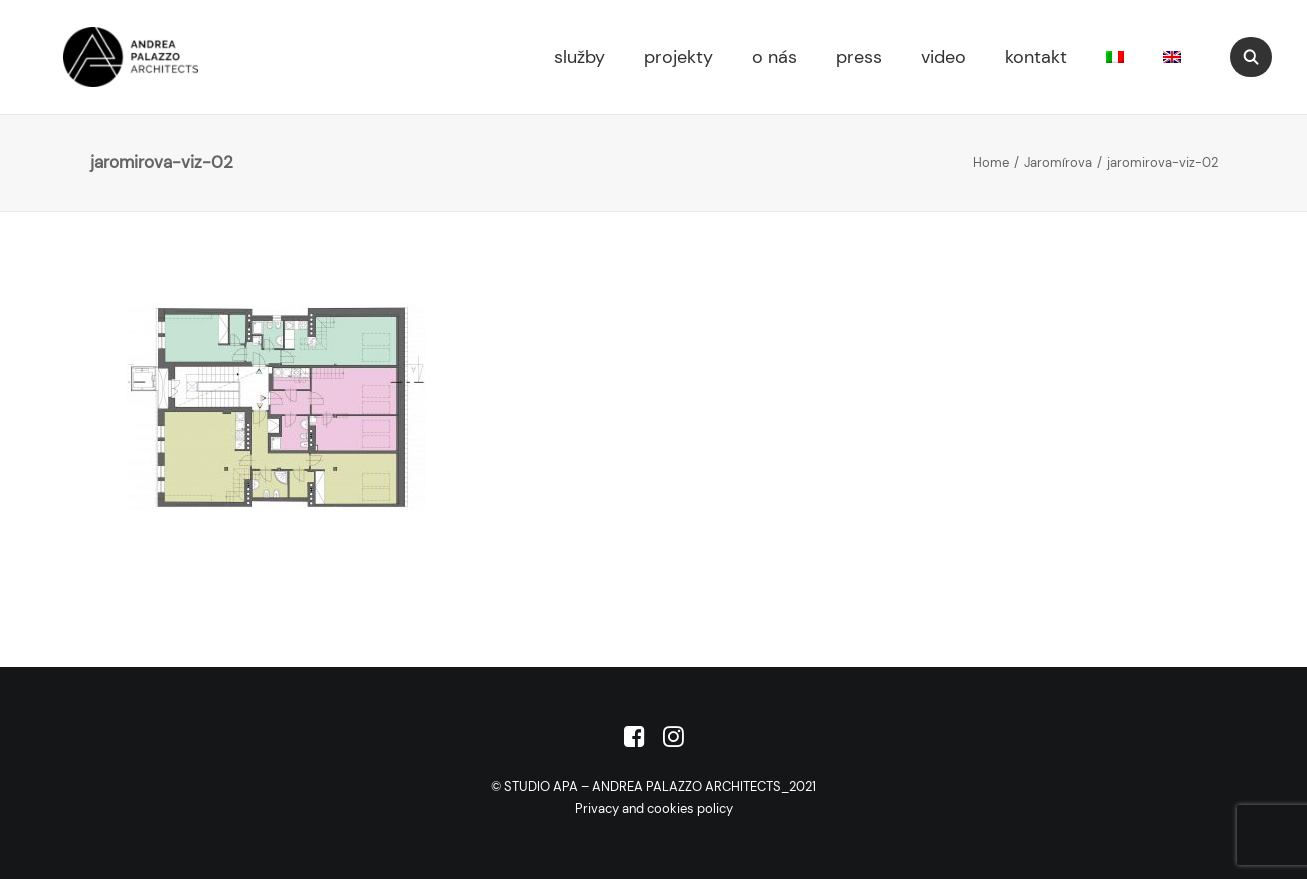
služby (579, 57)
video (943, 57)
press (859, 57)
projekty (678, 57)
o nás (774, 57)
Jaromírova (1058, 162)
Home (991, 162)
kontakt (1036, 57)
